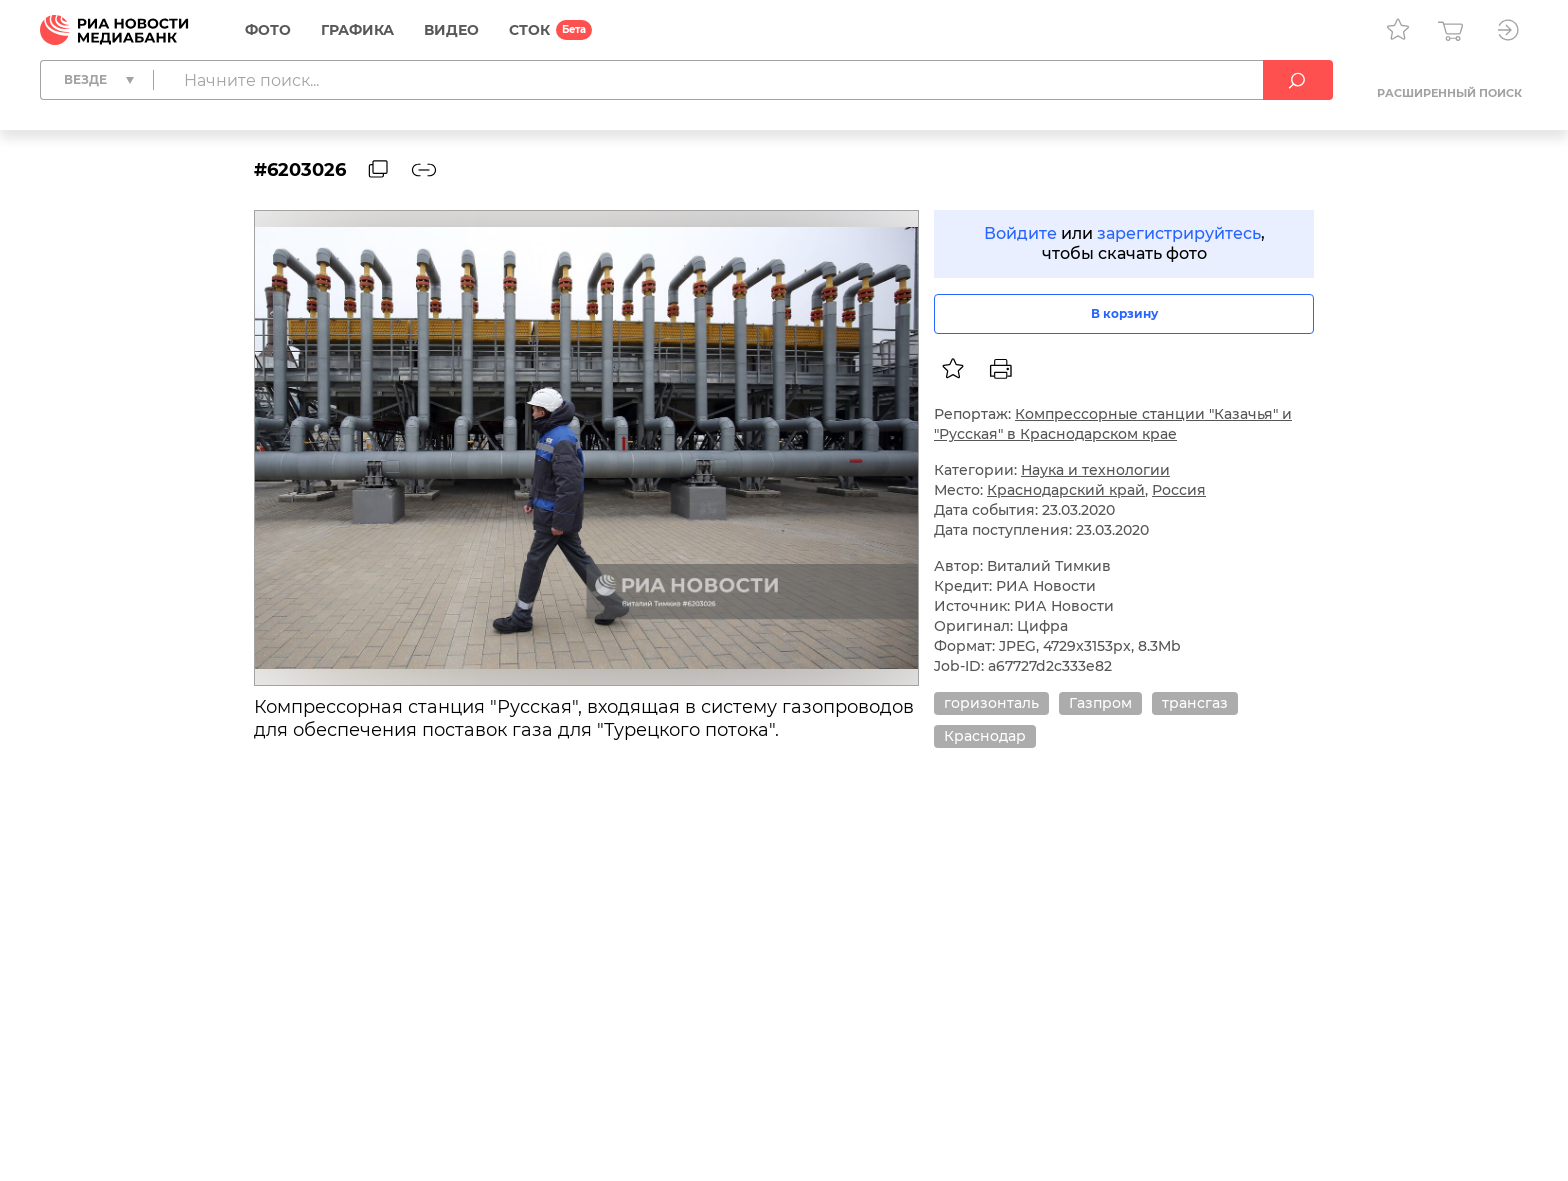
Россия (1179, 490)
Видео (451, 30)
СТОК (529, 30)
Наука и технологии (1095, 470)
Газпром (1100, 703)
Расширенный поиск (1449, 93)
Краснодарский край (1066, 490)
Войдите (1020, 233)
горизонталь (991, 703)
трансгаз (1195, 703)
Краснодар (985, 736)
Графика (357, 30)
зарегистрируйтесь (1179, 233)
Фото (268, 30)
